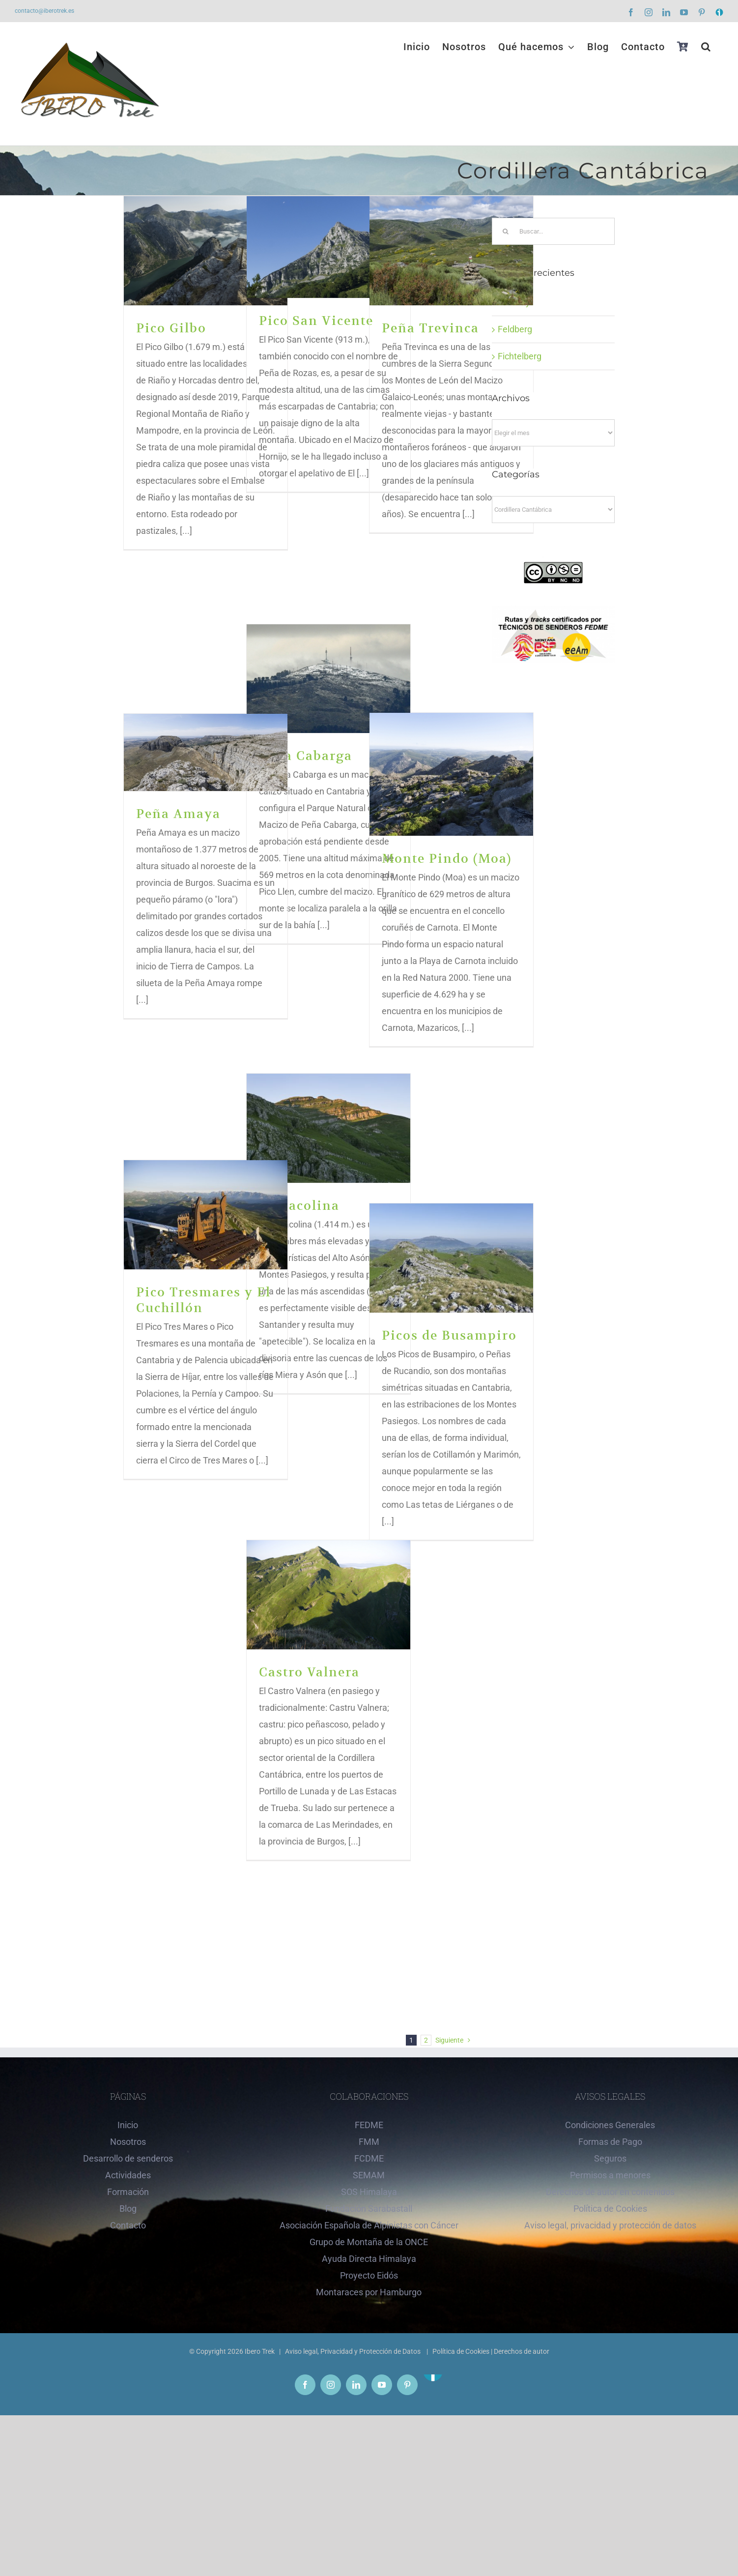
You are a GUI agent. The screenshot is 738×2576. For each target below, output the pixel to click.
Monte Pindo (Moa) (446, 858)
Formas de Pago (610, 2142)
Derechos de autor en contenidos (610, 2192)
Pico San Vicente (316, 320)
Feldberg (515, 329)
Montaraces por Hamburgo (369, 2292)
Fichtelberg (519, 356)
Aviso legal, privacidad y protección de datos (610, 2225)
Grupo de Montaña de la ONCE (369, 2242)
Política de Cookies (610, 2208)
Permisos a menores (610, 2175)
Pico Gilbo (171, 328)
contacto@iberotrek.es (44, 10)
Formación (128, 2192)
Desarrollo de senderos (128, 2158)
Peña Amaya (178, 813)
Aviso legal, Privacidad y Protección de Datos (353, 2351)
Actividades (128, 2175)
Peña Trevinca (430, 328)
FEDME (369, 2125)
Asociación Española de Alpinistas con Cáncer (369, 2225)
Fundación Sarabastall (368, 2208)
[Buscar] (505, 231)
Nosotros (128, 2142)
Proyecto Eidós (369, 2275)
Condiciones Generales (610, 2125)
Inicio (127, 2125)
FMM (369, 2142)
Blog (128, 2208)
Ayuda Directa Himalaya (369, 2259)
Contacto (128, 2225)
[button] (706, 46)
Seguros (610, 2158)
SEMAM (369, 2175)
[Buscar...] (553, 231)
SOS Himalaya (369, 2192)
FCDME (369, 2158)
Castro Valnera (309, 1672)
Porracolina (299, 1205)
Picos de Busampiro (449, 1335)
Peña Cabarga (305, 755)
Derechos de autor (521, 2351)
